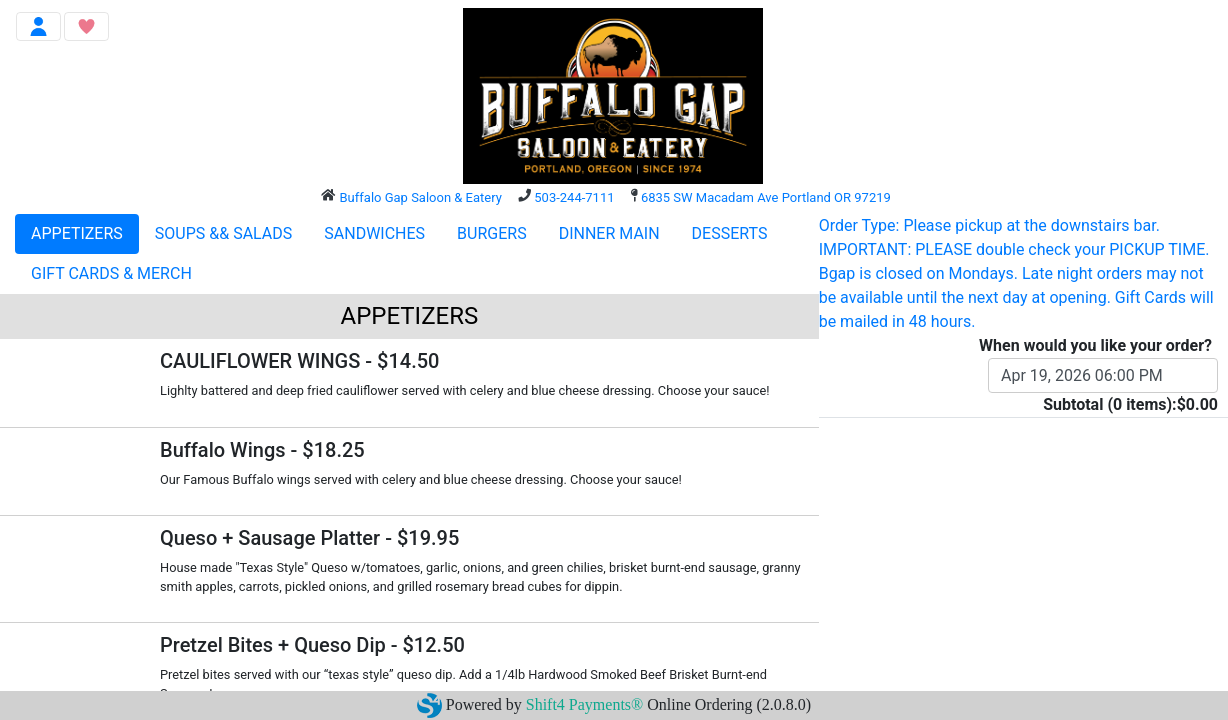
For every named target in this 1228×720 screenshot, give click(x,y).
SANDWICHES (374, 233)
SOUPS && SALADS (223, 233)
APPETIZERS (77, 233)
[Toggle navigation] (38, 26)
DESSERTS (730, 233)
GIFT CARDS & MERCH (111, 273)
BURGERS (492, 233)
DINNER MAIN (609, 233)
